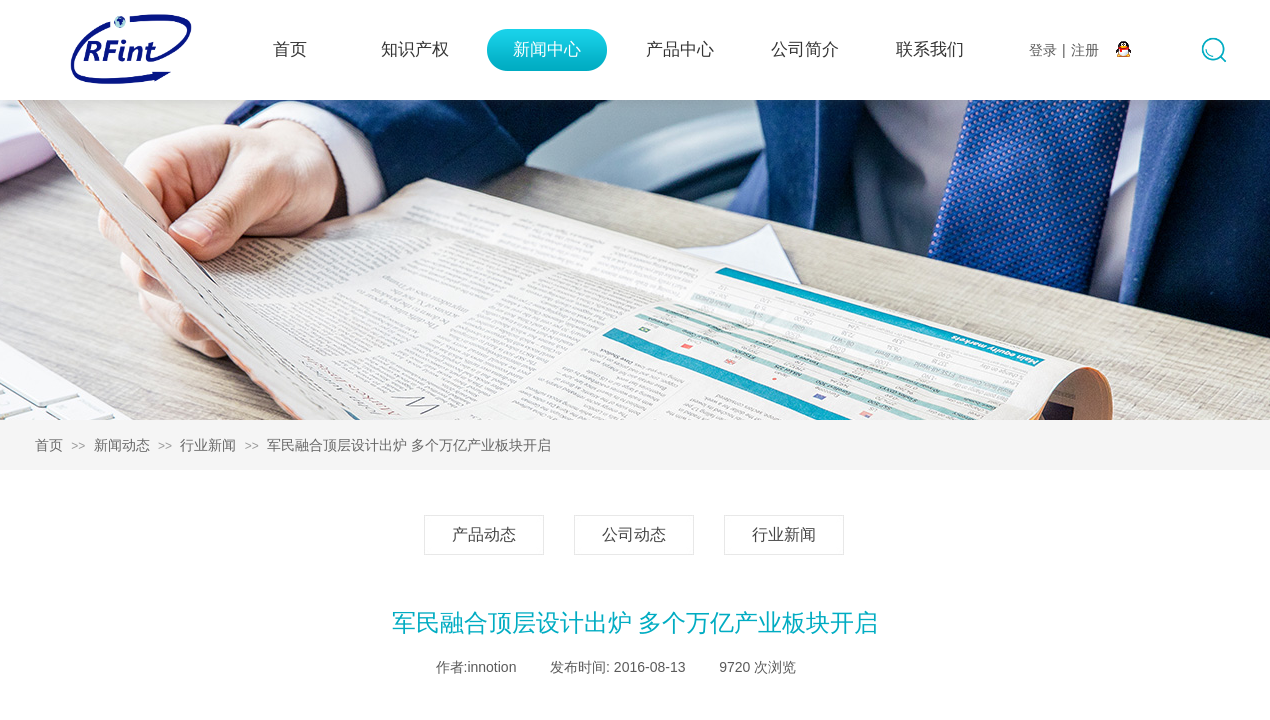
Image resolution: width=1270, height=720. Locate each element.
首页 (290, 49)
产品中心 (680, 49)
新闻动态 (122, 445)
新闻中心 (547, 49)
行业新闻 (208, 445)
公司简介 (805, 49)
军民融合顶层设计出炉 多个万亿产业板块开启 (409, 445)
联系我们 (930, 49)
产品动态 (484, 534)
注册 (1085, 50)
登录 (1043, 50)
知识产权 (415, 49)
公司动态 (634, 534)
